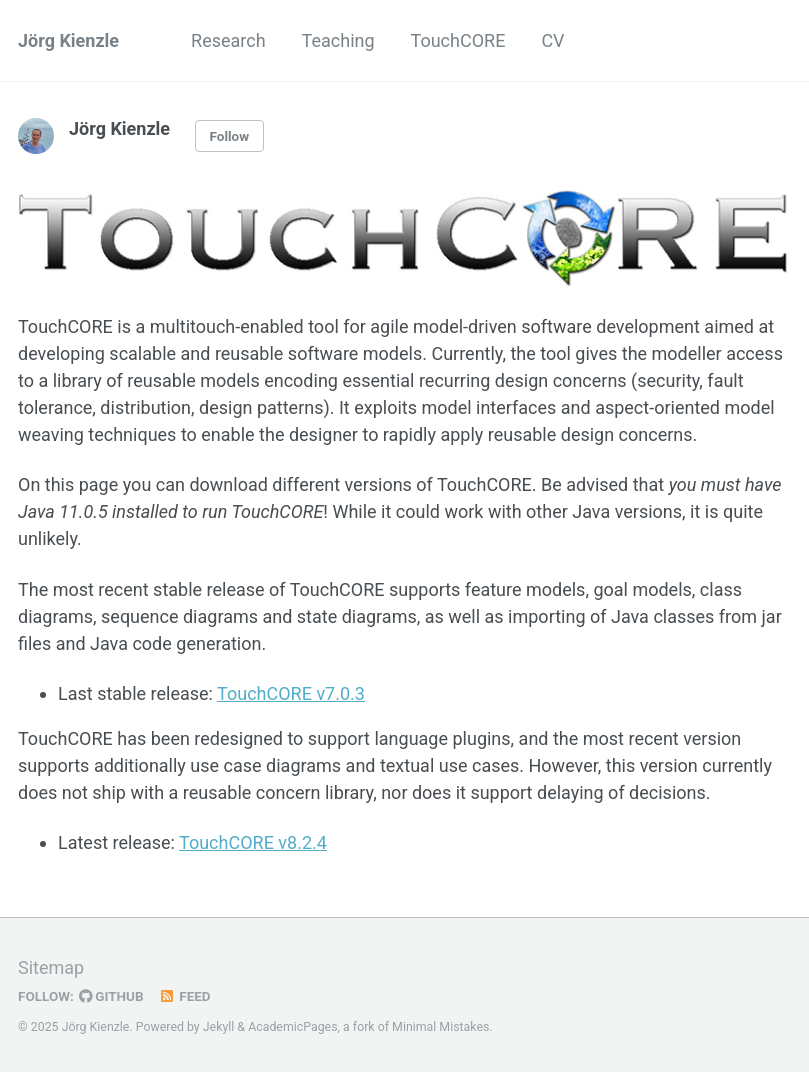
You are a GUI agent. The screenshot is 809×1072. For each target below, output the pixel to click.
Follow (230, 136)
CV (552, 40)
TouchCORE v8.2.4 (253, 842)
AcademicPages (292, 1027)
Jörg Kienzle (68, 40)
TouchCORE (458, 40)
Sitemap (51, 967)
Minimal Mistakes (440, 1027)
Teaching (338, 40)
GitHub (111, 996)
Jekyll (219, 1027)
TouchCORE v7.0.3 (291, 693)
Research (228, 40)
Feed (185, 996)
